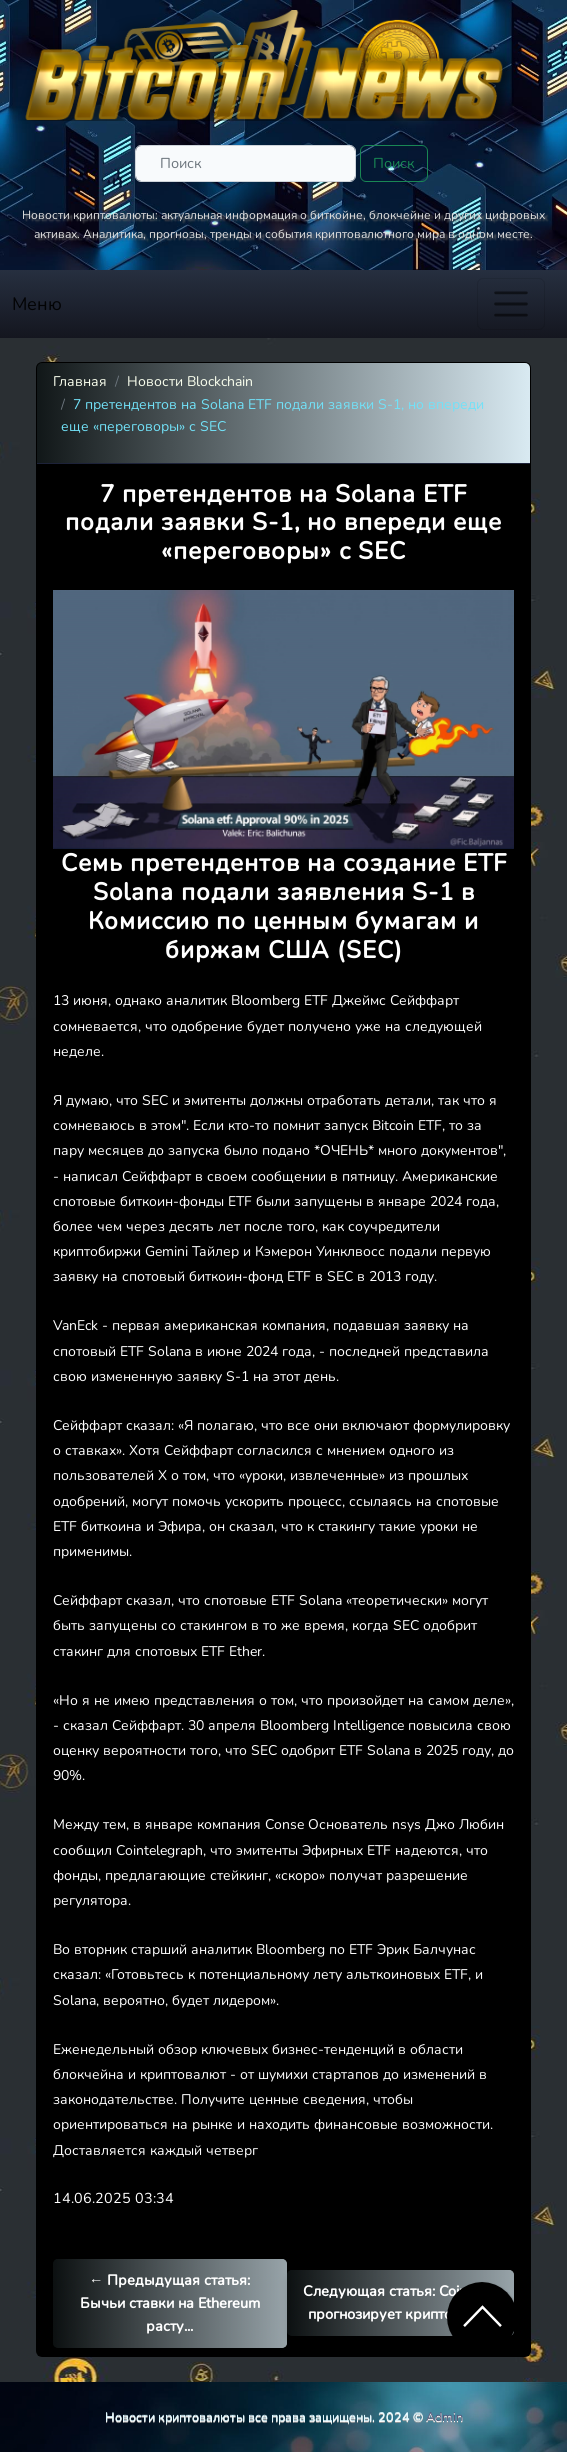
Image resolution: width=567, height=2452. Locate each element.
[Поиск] (245, 163)
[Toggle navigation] (511, 304)
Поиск (394, 163)
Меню (37, 304)
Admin (444, 2416)
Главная (80, 381)
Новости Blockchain (190, 381)
